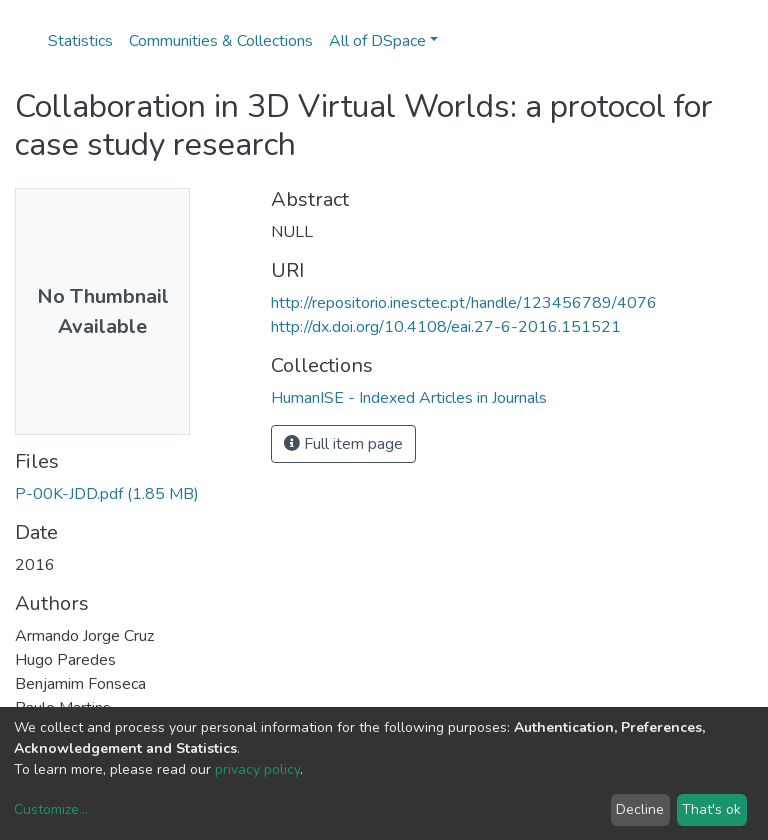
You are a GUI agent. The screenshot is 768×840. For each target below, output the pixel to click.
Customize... (51, 809)
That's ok (711, 809)
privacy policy (257, 769)
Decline (640, 809)
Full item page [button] (343, 444)
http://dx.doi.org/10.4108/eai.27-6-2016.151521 (446, 327)
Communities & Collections (221, 41)
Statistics (80, 41)
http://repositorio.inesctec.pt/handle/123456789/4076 (464, 303)
